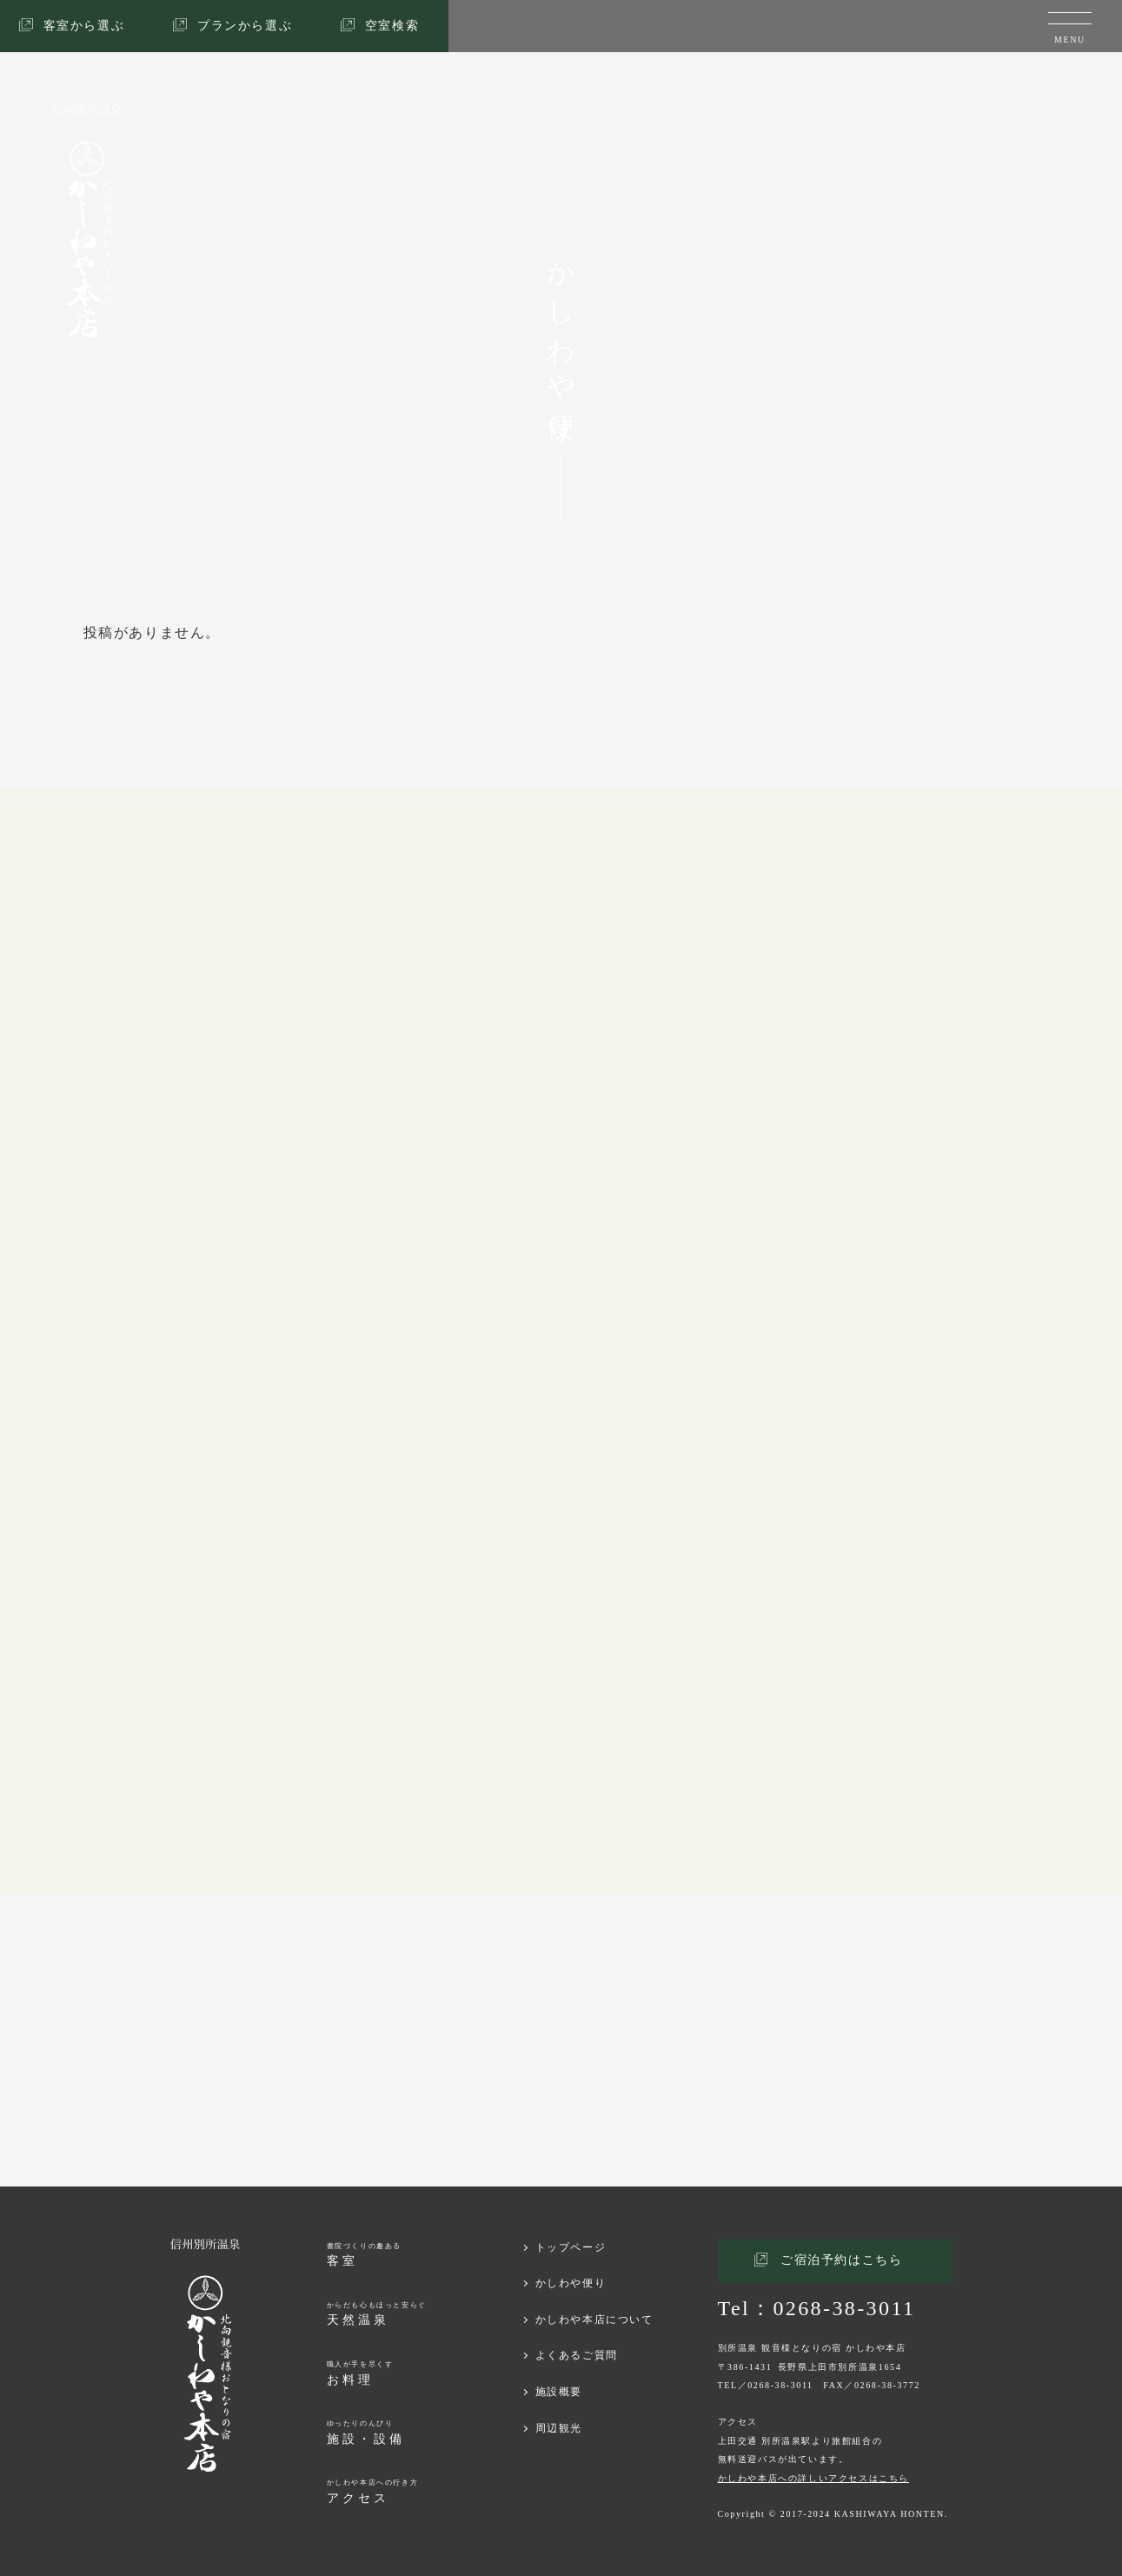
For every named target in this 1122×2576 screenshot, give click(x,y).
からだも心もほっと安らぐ (377, 2314)
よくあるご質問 (576, 2355)
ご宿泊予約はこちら (841, 2259)
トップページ (571, 2247)
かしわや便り (571, 2283)
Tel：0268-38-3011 (817, 2308)
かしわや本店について (594, 2319)
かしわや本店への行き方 (373, 2492)
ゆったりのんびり (366, 2433)
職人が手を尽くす (360, 2373)
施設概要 (558, 2392)
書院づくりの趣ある (364, 2255)
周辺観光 (558, 2428)
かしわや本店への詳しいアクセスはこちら (813, 2478)
